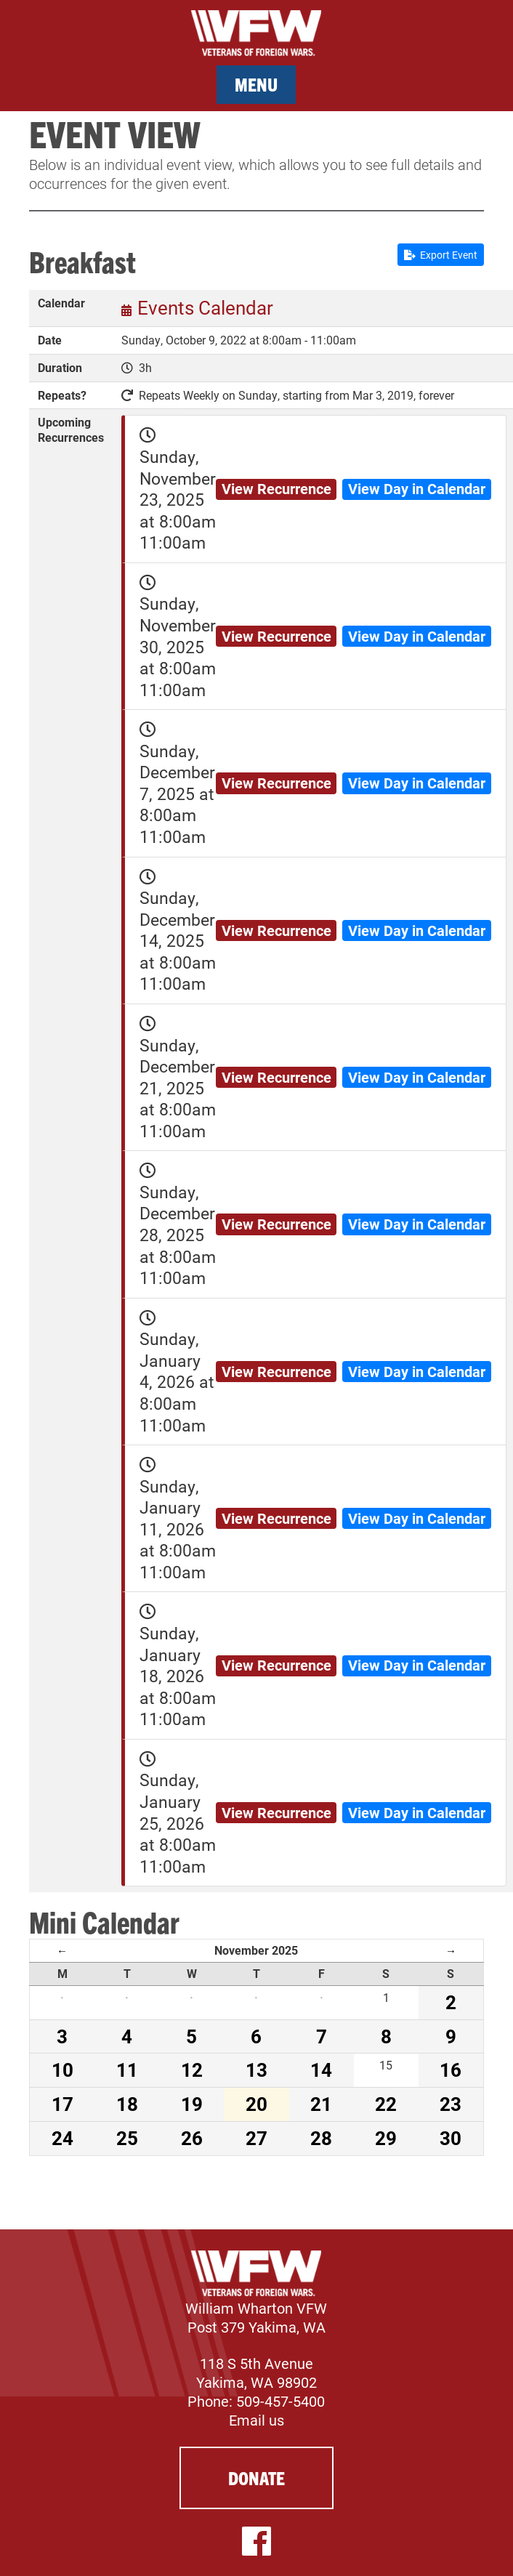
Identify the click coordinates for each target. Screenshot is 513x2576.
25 (127, 2137)
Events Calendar (205, 307)
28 (321, 2137)
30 (450, 2137)
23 (450, 2103)
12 (192, 2069)
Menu (256, 84)
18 (127, 2103)
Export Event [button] (440, 255)
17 (62, 2103)
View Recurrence (276, 488)
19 (192, 2103)
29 (386, 2137)
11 (127, 2069)
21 (321, 2103)
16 (450, 2069)
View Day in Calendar (416, 488)
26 (192, 2137)
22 (386, 2103)
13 (256, 2069)
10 (62, 2069)
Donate (256, 2477)
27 (256, 2137)
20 (256, 2103)
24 (62, 2137)
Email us (256, 2419)
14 (321, 2069)
